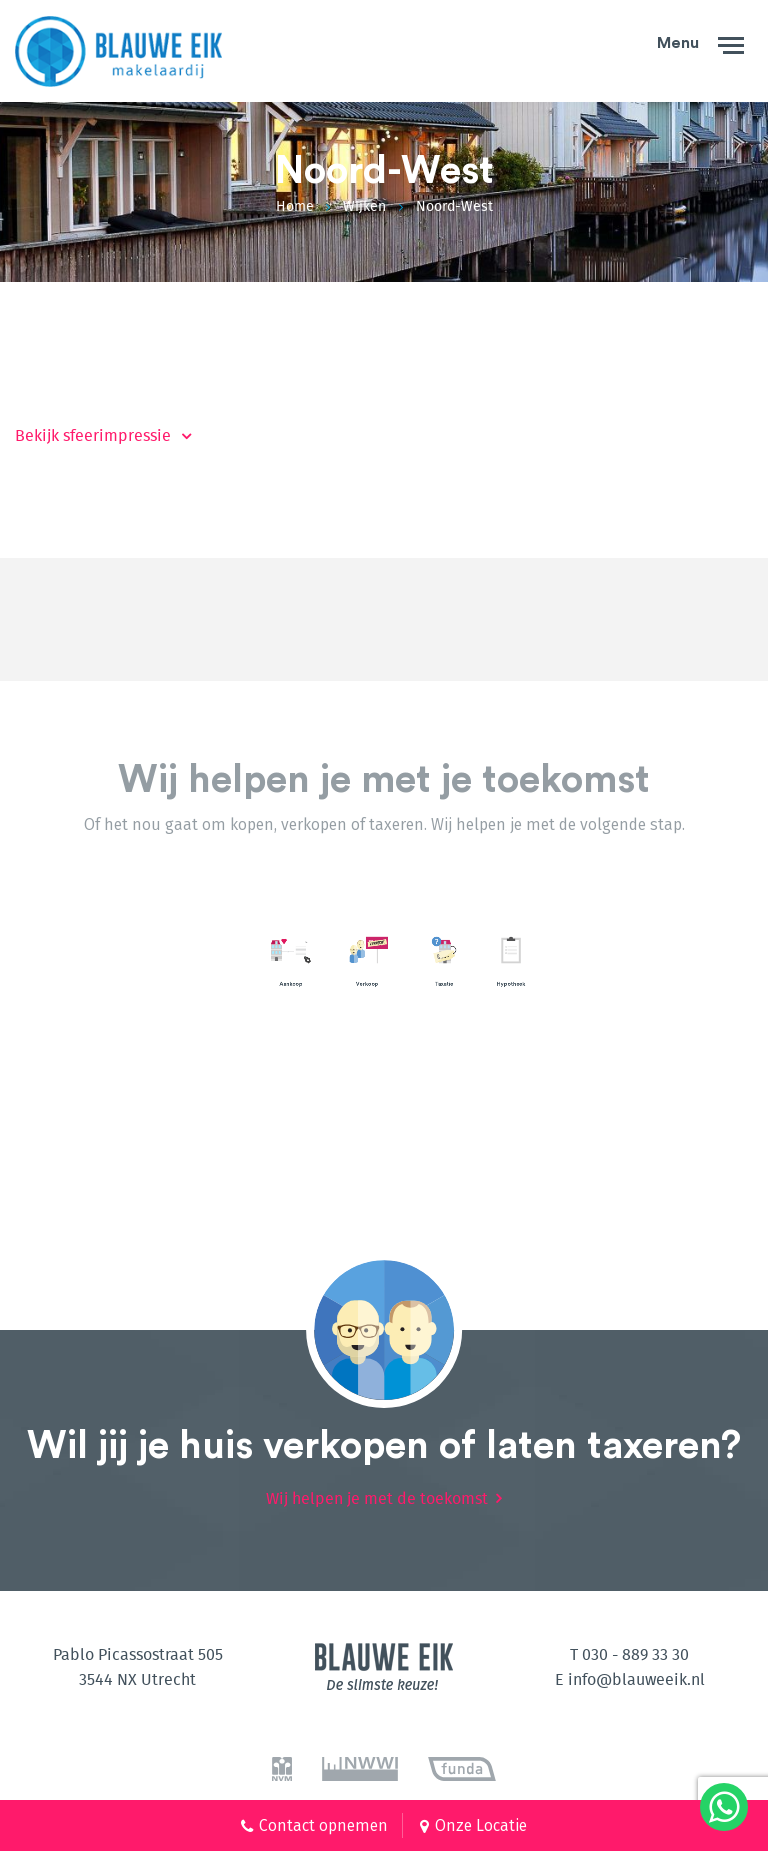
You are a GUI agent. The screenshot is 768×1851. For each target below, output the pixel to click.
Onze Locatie (481, 1825)
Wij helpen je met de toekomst (377, 1485)
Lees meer (367, 944)
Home (295, 207)
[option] (107, 955)
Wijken (364, 207)
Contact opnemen (323, 1825)
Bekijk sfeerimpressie (93, 436)
